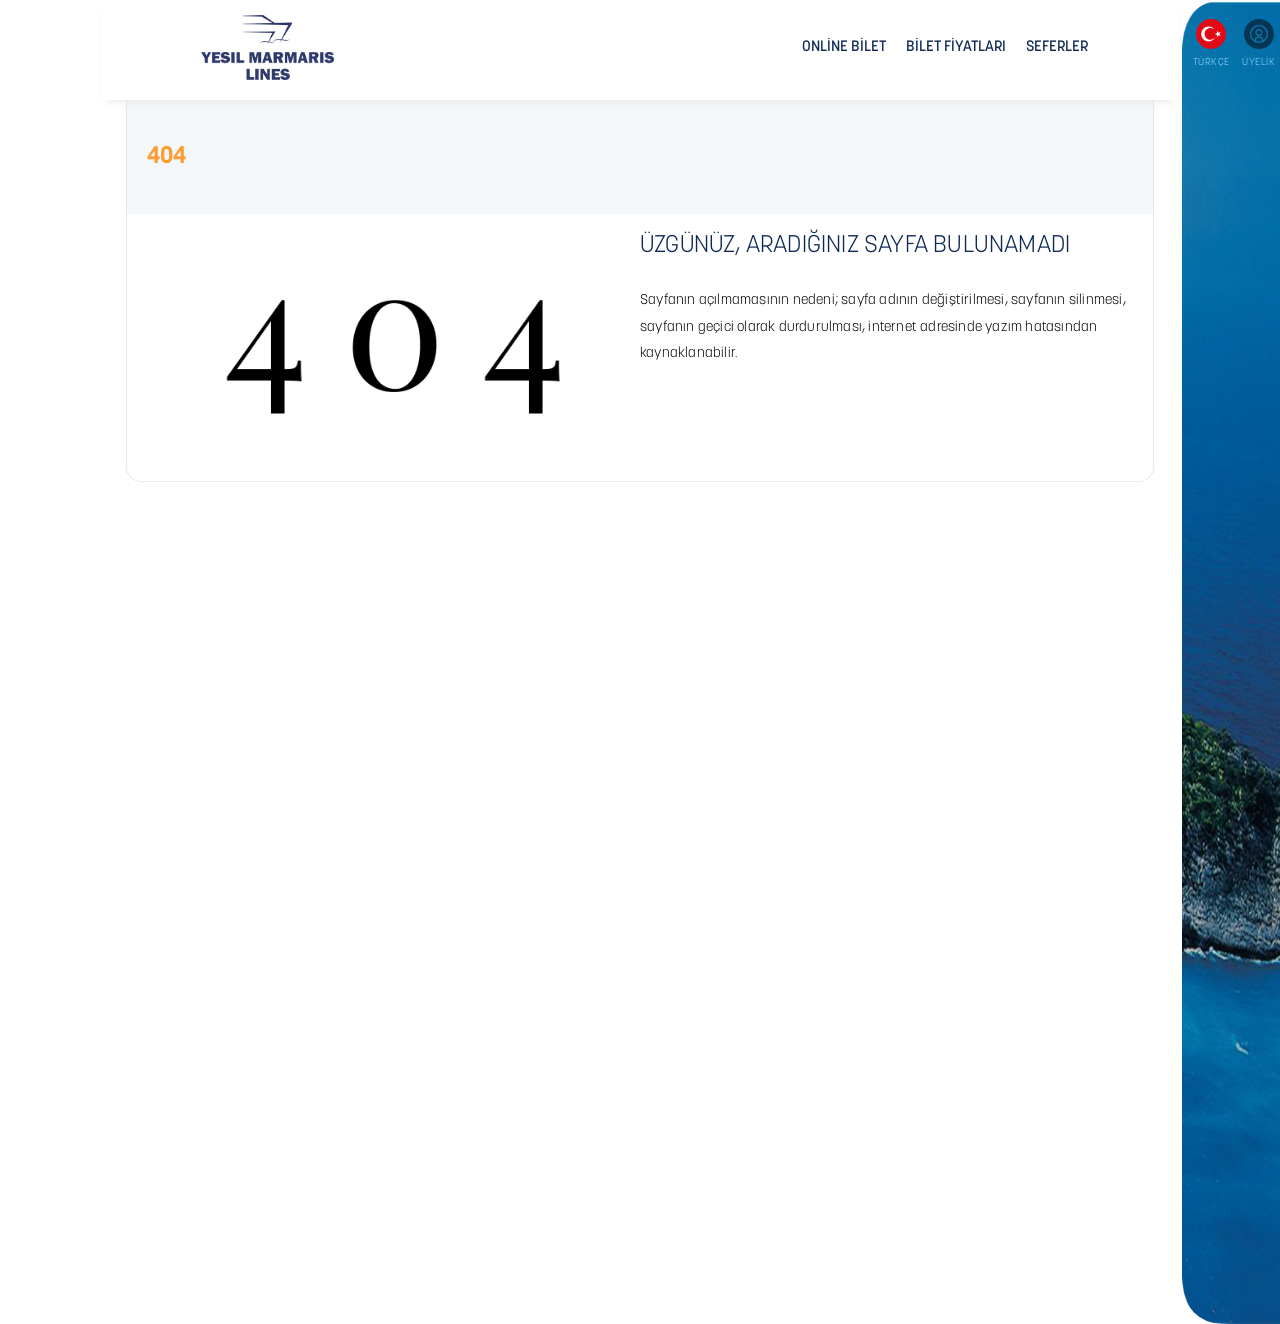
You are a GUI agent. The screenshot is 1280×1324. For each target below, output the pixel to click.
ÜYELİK (1258, 62)
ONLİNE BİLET (844, 47)
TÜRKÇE (1211, 62)
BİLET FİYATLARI (956, 47)
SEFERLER (1057, 47)
